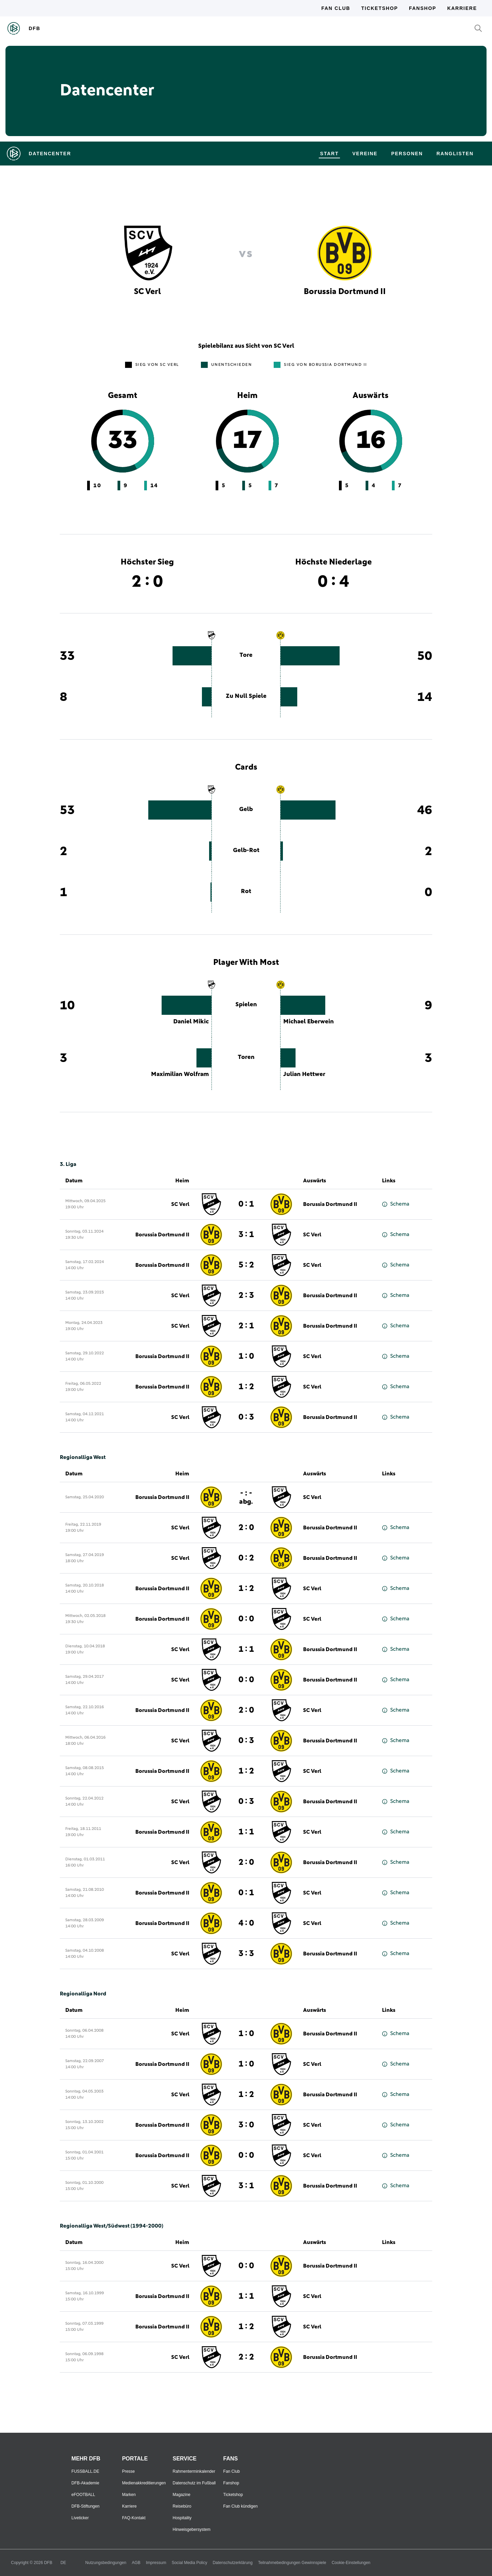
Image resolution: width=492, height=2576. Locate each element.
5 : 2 (246, 1265)
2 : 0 (246, 1528)
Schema (395, 1204)
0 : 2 (246, 1558)
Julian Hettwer (304, 1074)
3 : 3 (246, 1954)
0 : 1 (246, 1204)
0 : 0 (246, 1619)
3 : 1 (246, 1235)
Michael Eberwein (308, 1022)
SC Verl (180, 1204)
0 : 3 (246, 1417)
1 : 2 (246, 1387)
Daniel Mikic (191, 1022)
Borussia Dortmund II (330, 1204)
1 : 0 (246, 1356)
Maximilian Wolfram (180, 1074)
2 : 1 (246, 1326)
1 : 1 (246, 1649)
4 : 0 (246, 1923)
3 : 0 (246, 2125)
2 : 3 (246, 1295)
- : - (246, 1497)
